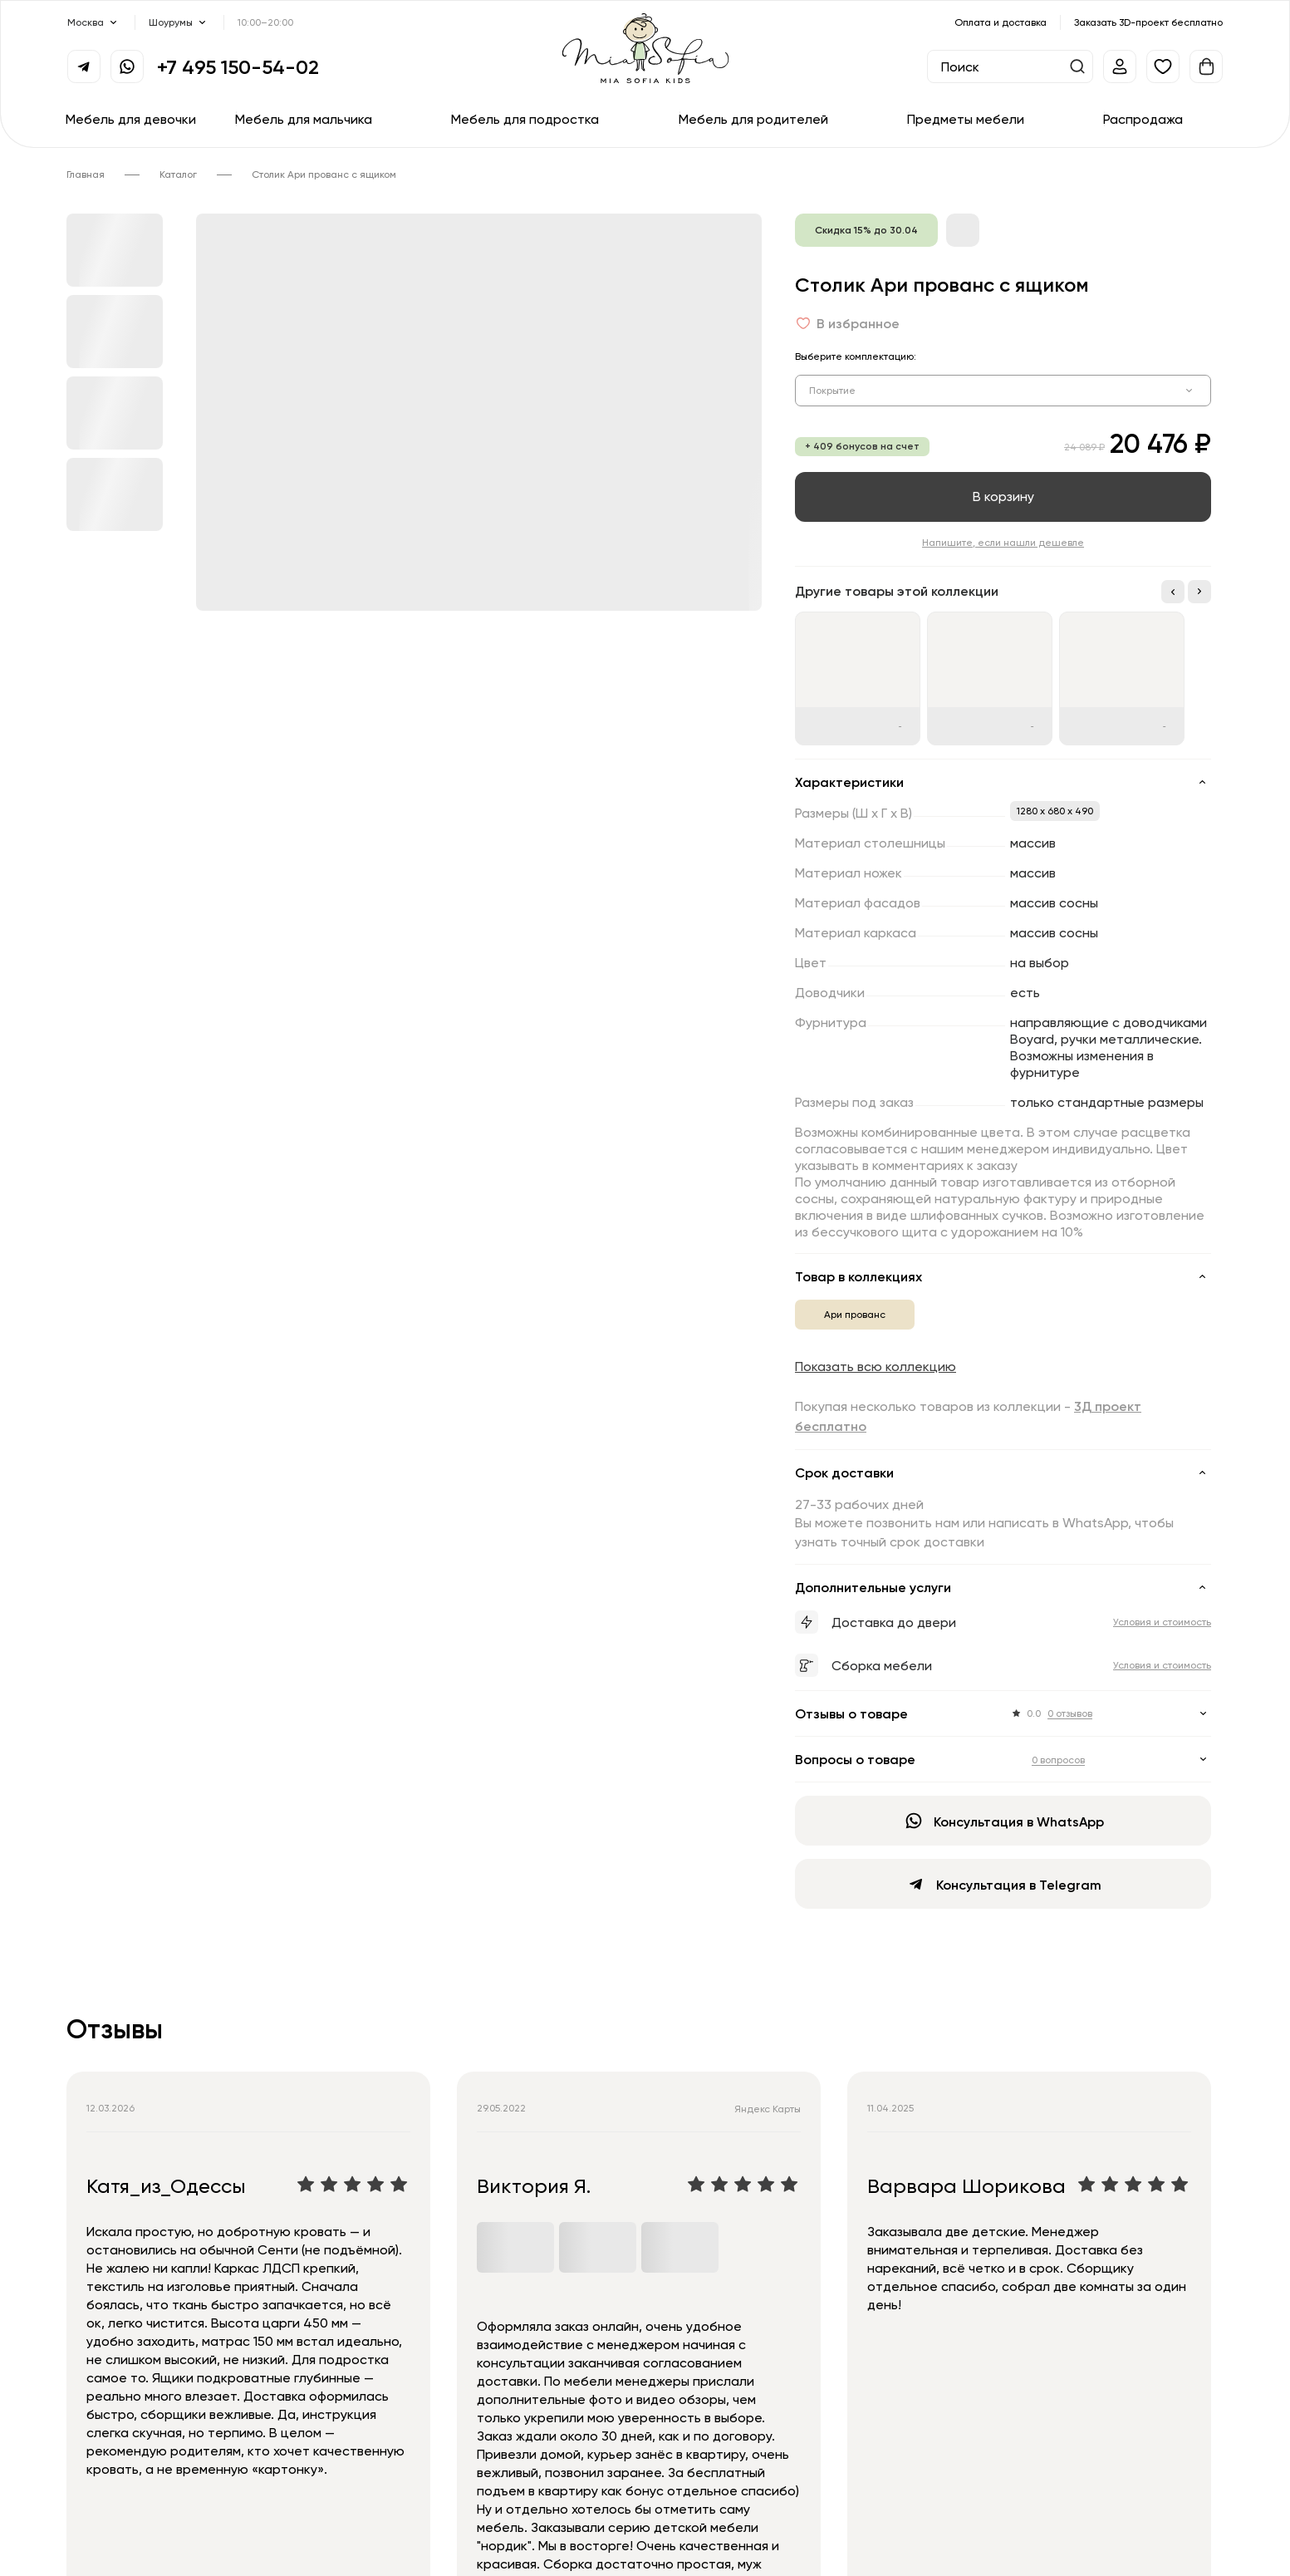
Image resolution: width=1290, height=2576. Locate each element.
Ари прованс (854, 1314)
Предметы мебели (965, 118)
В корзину (1003, 496)
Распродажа (1143, 118)
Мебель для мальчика (303, 118)
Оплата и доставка (1000, 22)
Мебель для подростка (525, 118)
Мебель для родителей (753, 118)
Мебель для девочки (131, 118)
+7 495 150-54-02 (238, 66)
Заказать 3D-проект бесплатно (1148, 22)
